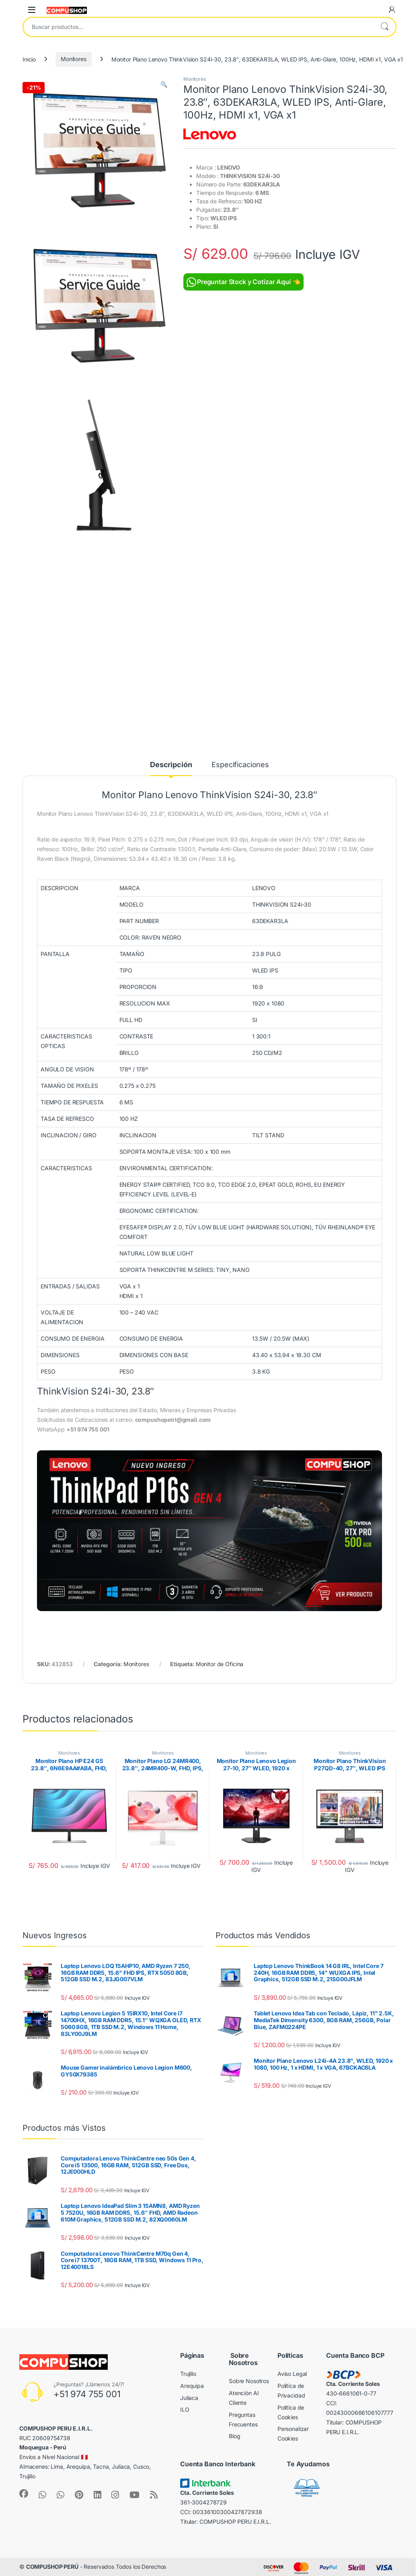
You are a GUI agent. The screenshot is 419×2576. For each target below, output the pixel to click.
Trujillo (188, 2373)
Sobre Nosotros (249, 2380)
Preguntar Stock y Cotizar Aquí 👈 (243, 282)
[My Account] (392, 9)
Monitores (73, 58)
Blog (234, 2436)
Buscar (384, 27)
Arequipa (192, 2385)
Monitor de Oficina (219, 1664)
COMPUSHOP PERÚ (52, 2566)
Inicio (29, 58)
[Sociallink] (23, 2493)
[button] (163, 84)
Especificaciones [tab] (240, 765)
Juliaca (189, 2397)
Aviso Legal (292, 2373)
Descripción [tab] (171, 765)
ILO (184, 2409)
